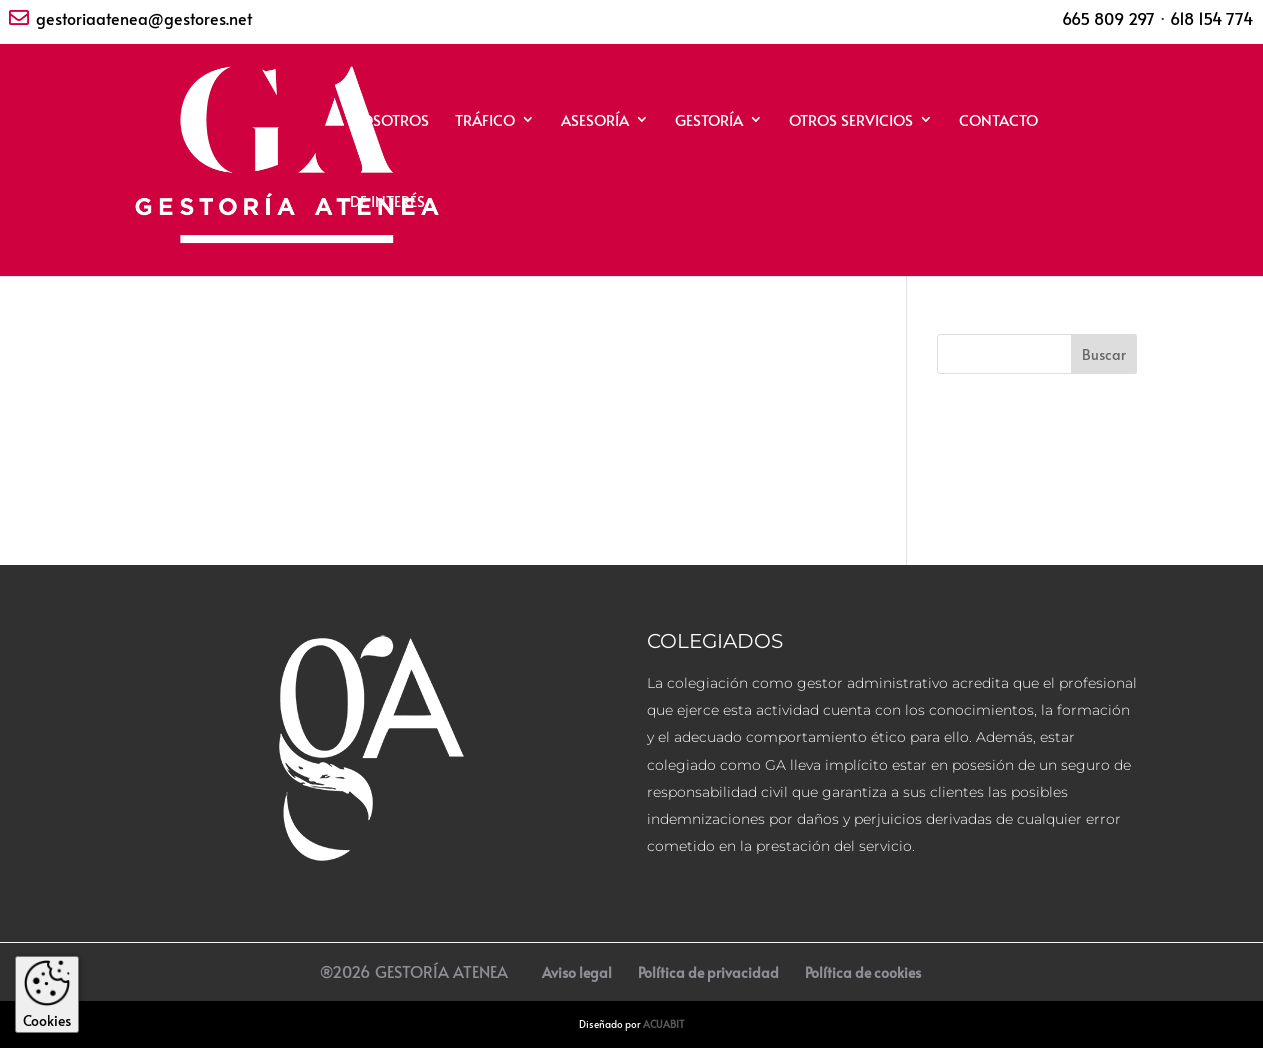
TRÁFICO (485, 122)
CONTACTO (998, 122)
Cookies (47, 994)
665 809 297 (1108, 18)
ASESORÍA (595, 122)
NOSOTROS (389, 122)
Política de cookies (863, 972)
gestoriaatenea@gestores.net (144, 18)
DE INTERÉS (387, 203)
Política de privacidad (708, 972)
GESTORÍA (709, 122)
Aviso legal (577, 972)
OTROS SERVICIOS (851, 122)
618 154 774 (1211, 18)
